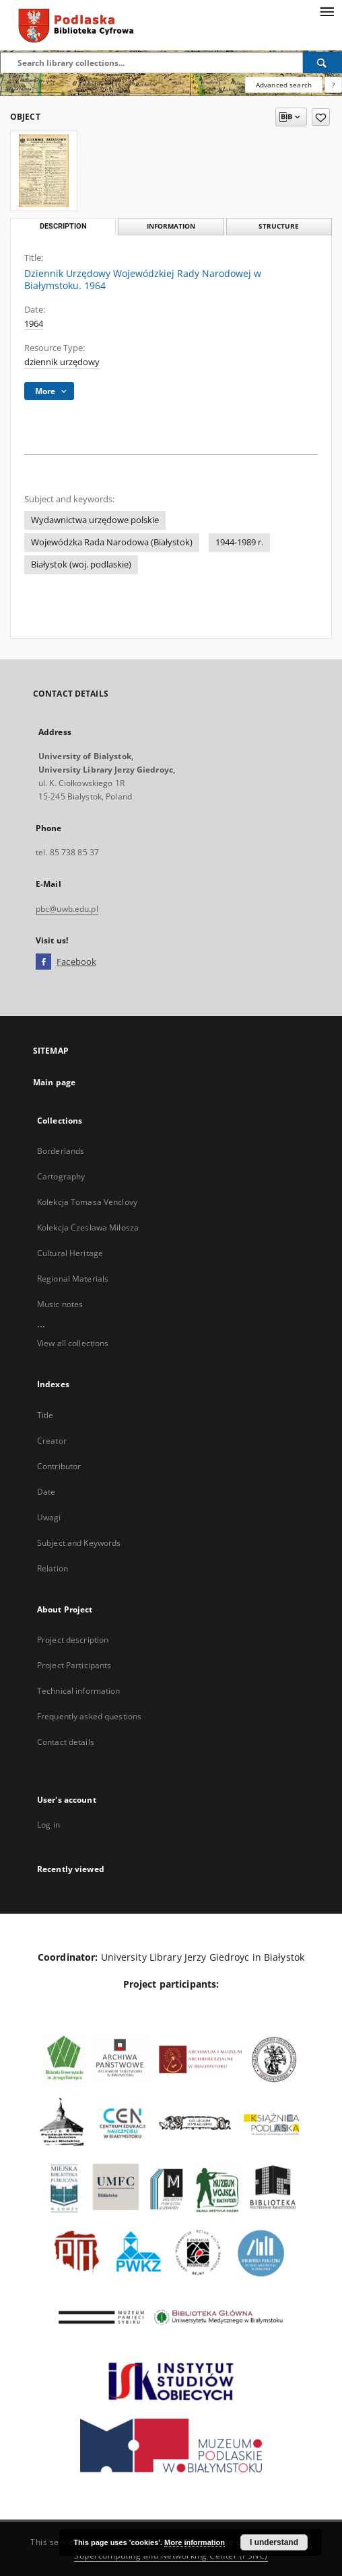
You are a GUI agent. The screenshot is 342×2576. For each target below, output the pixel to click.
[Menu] (326, 11)
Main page (54, 1082)
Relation (52, 1568)
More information (194, 2542)
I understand (274, 2542)
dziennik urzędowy (62, 362)
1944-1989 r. (239, 542)
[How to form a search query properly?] (333, 85)
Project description (72, 1639)
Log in (48, 1824)
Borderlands (60, 1151)
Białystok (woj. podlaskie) (81, 564)
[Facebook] (43, 962)
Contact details (65, 1742)
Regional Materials (72, 1278)
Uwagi (49, 1517)
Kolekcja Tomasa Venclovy (87, 1202)
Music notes (60, 1304)
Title (45, 1415)
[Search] (322, 62)
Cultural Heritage (70, 1253)
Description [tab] (63, 226)
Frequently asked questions (89, 1716)
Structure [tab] (279, 226)
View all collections (72, 1343)
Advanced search (284, 84)
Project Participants (74, 1665)
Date (46, 1491)
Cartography (61, 1176)
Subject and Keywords (79, 1543)
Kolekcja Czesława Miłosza (88, 1227)
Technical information (79, 1690)
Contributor (59, 1466)
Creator (52, 1440)
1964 (33, 323)
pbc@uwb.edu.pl (67, 908)
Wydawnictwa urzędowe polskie (95, 520)
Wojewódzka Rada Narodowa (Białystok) (112, 542)
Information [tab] (171, 226)
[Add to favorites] (321, 117)
